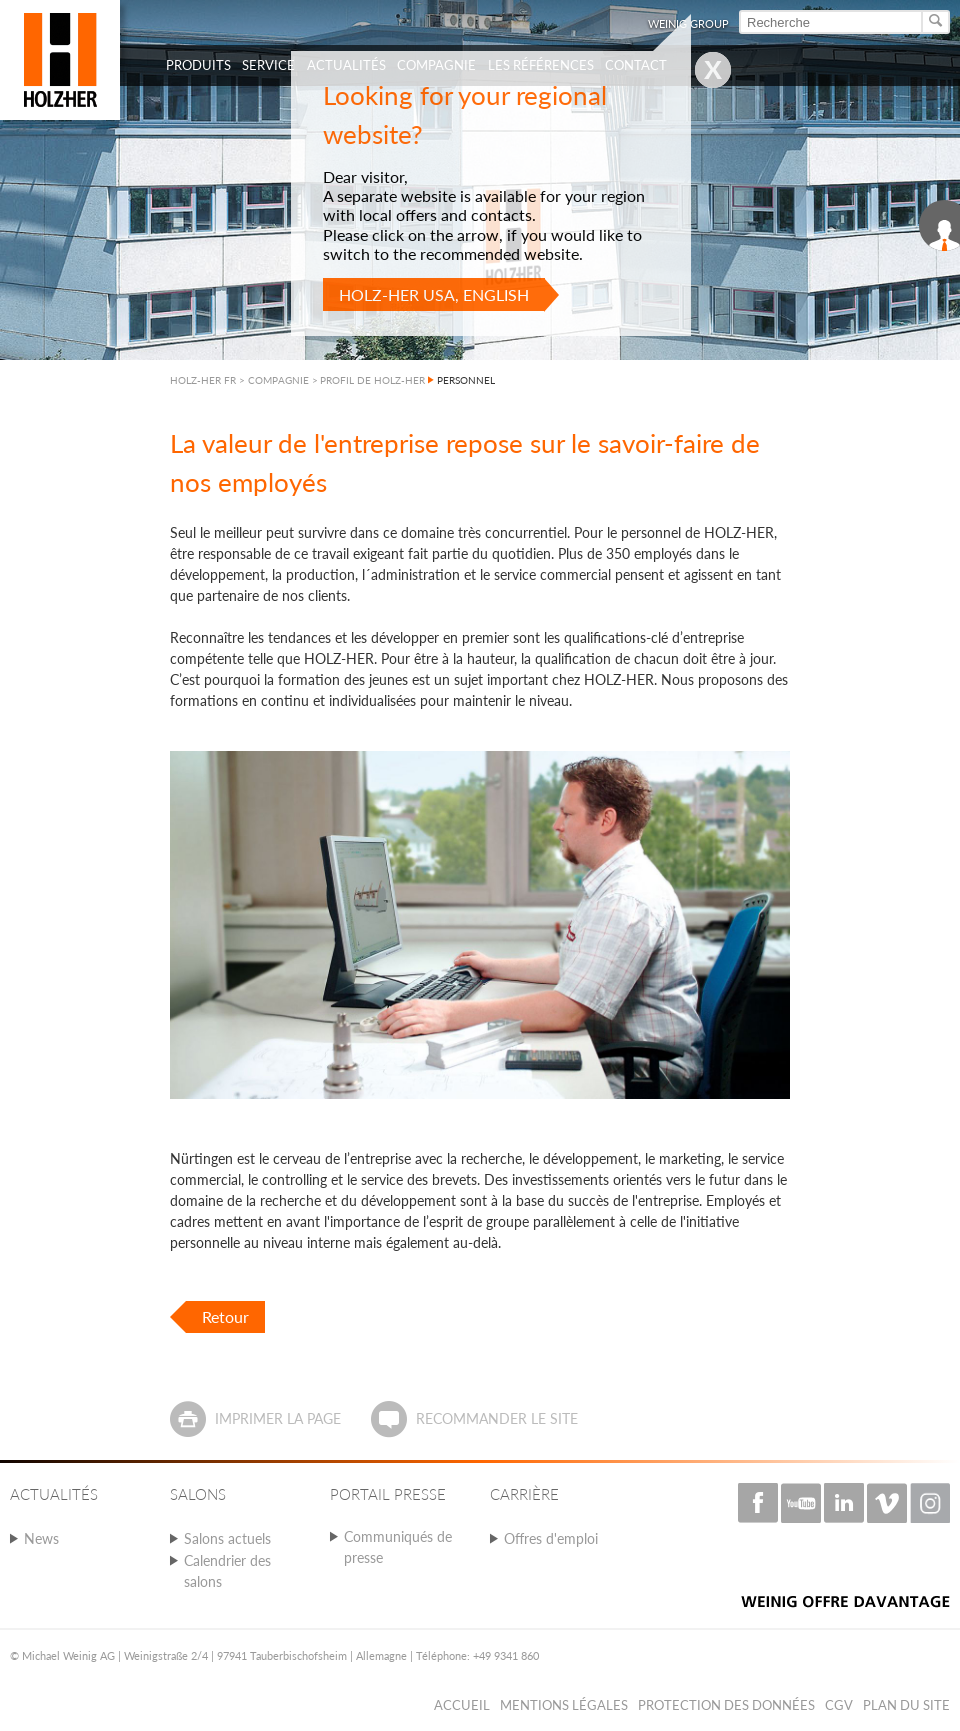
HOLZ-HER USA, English (434, 294)
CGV (839, 1705)
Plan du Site (906, 1705)
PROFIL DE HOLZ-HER (372, 380)
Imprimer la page (278, 1418)
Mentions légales (564, 1705)
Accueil (462, 1705)
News (41, 1538)
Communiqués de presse (398, 1547)
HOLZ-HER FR (203, 380)
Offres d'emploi (551, 1538)
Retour (225, 1316)
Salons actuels (227, 1538)
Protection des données (726, 1705)
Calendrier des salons (227, 1571)
